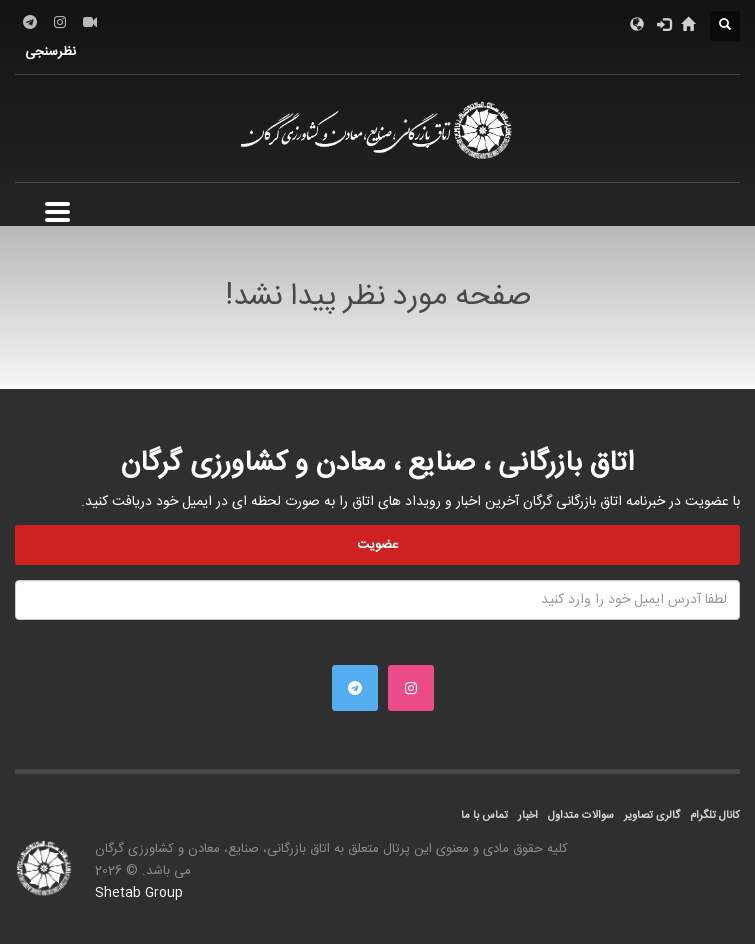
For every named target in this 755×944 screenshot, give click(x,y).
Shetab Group (139, 893)
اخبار (528, 816)
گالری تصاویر (652, 816)
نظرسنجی (50, 52)
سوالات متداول (581, 816)
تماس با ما (484, 816)
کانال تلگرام (715, 816)
